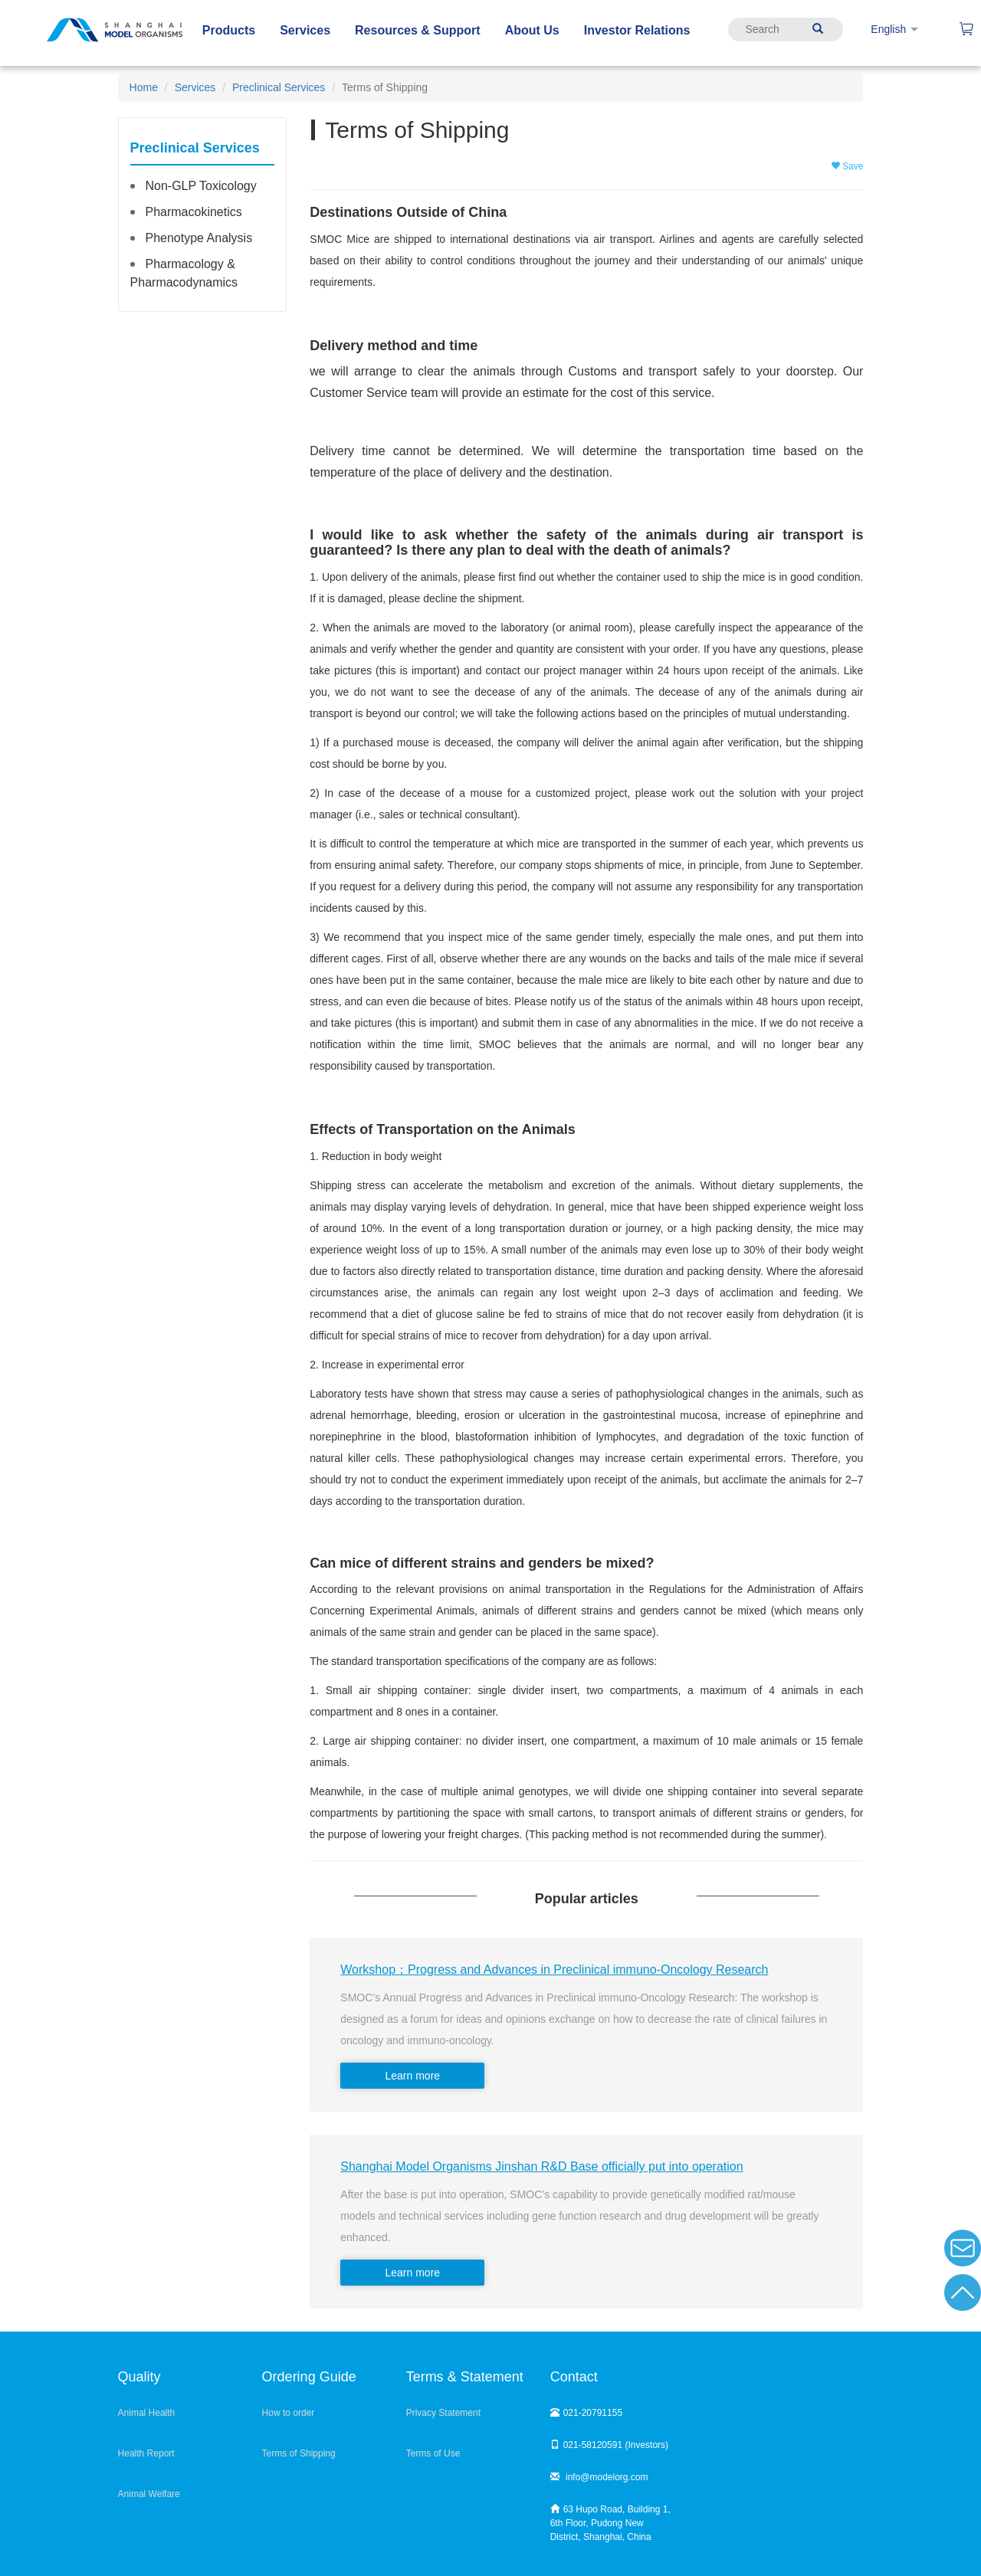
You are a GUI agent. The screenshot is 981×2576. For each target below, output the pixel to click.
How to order (288, 2412)
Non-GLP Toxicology (200, 185)
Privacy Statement (443, 2412)
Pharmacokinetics (193, 211)
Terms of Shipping (299, 2453)
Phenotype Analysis (198, 237)
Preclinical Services (278, 87)
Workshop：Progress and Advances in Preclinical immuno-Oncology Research (554, 1969)
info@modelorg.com (599, 2477)
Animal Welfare (149, 2494)
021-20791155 (586, 2412)
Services (195, 87)
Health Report (146, 2453)
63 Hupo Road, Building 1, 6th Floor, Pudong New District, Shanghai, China (610, 2523)
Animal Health (147, 2412)
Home (144, 87)
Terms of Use (433, 2453)
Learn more (413, 2076)
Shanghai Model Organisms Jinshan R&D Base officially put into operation (541, 2166)
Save (847, 166)
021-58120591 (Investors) (609, 2445)
